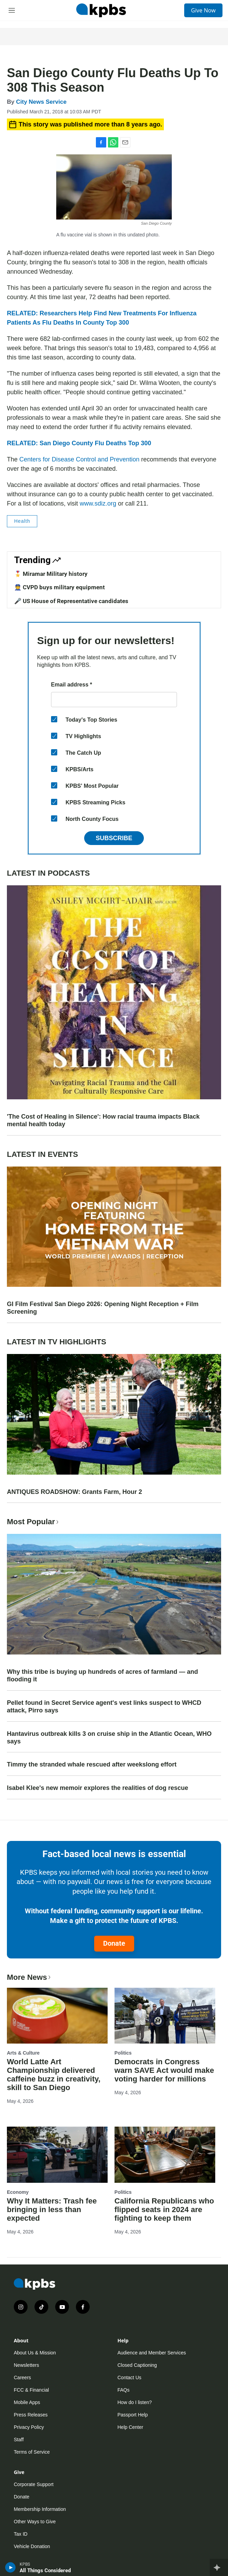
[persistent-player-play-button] (11, 2567)
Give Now (203, 10)
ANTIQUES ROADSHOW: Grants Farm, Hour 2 (74, 1491)
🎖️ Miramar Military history (51, 573)
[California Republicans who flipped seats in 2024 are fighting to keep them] (165, 2155)
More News (29, 1977)
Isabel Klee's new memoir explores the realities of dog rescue (97, 1787)
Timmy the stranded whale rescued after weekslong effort (92, 1764)
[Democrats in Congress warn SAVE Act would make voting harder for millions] (165, 2016)
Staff (19, 2439)
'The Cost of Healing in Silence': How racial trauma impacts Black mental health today (103, 1120)
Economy (18, 2192)
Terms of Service (32, 2452)
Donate (114, 1943)
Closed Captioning (137, 2365)
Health (22, 521)
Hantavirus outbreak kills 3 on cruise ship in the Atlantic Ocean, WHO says (109, 1737)
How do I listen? (135, 2402)
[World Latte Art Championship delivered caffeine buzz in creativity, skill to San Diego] (57, 2016)
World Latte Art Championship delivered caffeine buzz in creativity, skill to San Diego (53, 2074)
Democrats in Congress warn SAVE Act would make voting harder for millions (164, 2070)
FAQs (124, 2390)
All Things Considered (45, 2570)
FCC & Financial (31, 2390)
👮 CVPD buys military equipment (59, 587)
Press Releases (31, 2414)
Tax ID (21, 2534)
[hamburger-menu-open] (12, 10)
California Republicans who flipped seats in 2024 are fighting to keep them (164, 2209)
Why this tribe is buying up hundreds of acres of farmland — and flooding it (102, 1675)
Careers (22, 2377)
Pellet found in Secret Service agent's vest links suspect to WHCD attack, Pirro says (104, 1706)
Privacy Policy (29, 2427)
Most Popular (33, 1521)
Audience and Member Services (152, 2352)
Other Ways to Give (35, 2521)
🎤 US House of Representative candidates (71, 601)
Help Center (130, 2427)
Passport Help (133, 2414)
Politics (123, 2053)
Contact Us (129, 2377)
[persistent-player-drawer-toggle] (219, 2567)
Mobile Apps (27, 2402)
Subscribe (114, 838)
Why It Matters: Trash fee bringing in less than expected (52, 2209)
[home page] (101, 10)
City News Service (41, 102)
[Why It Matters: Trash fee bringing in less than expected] (57, 2155)
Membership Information (40, 2509)
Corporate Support (33, 2484)
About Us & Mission (35, 2352)
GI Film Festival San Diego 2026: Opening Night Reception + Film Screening (103, 1308)
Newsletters (26, 2365)
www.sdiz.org (98, 503)
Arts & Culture (23, 2053)
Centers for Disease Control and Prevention (79, 459)
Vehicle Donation (32, 2546)
